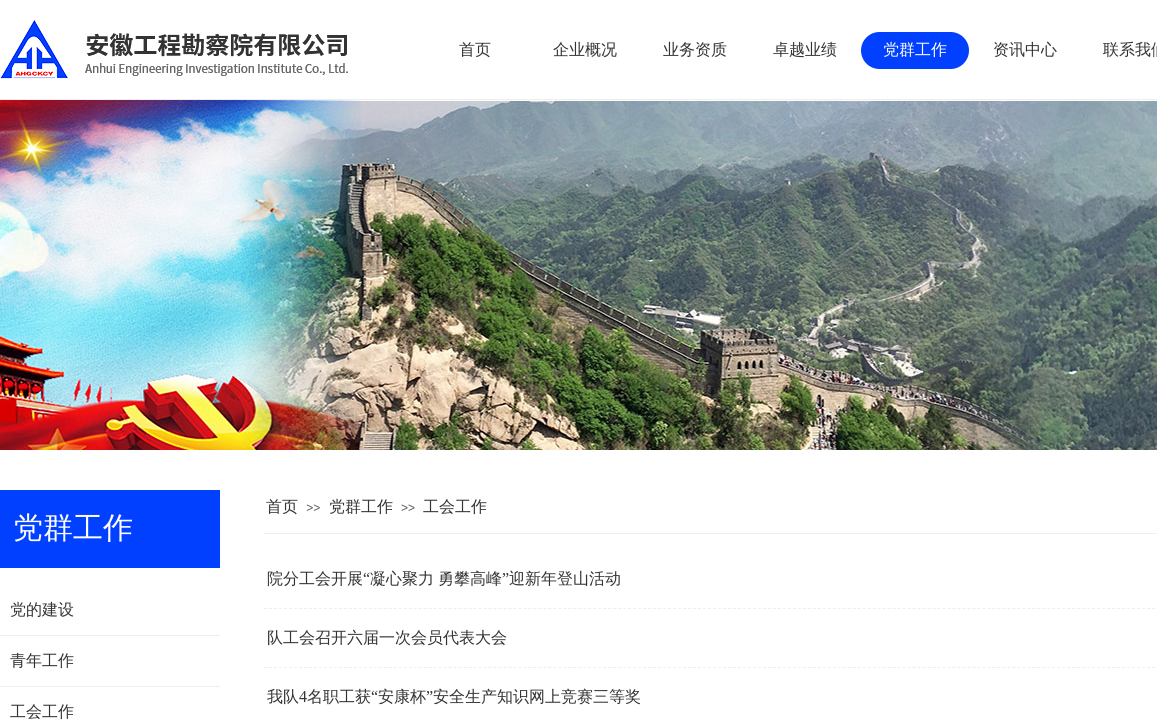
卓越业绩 (805, 49)
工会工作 (455, 506)
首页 (282, 506)
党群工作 (361, 506)
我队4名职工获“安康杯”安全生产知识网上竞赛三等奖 (454, 696)
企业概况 (585, 49)
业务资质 (695, 49)
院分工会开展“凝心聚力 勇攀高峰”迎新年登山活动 (444, 578)
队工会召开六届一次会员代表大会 (387, 637)
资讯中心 (1025, 49)
